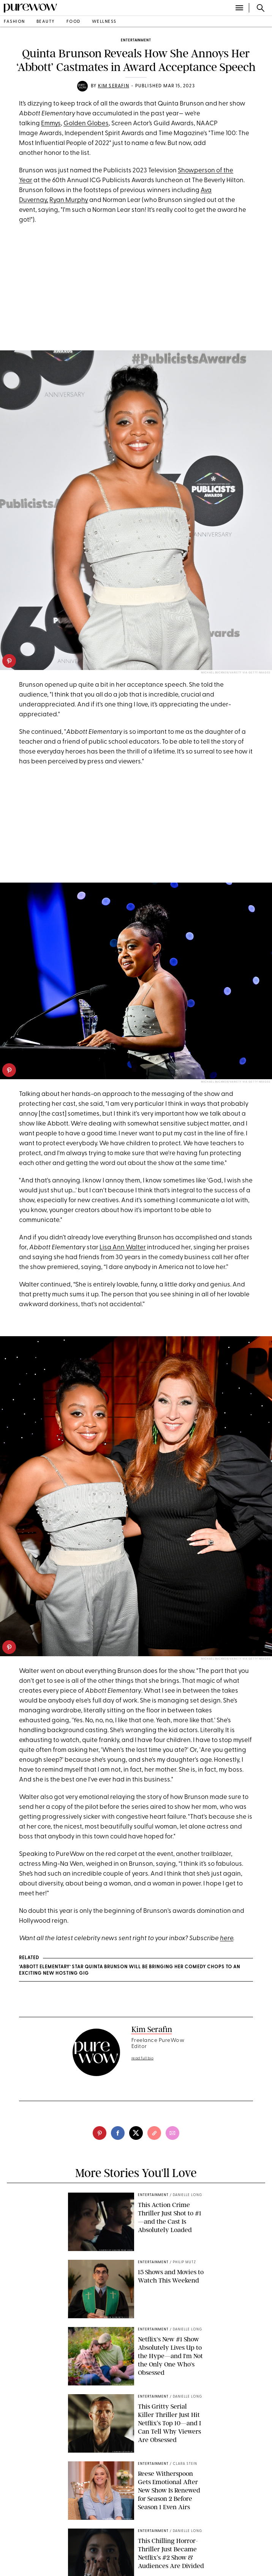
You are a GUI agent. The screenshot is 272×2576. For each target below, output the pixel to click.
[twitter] (136, 2133)
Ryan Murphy (68, 200)
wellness (104, 22)
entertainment (136, 40)
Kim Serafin (113, 86)
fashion (14, 22)
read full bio (142, 2058)
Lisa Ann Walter (123, 1247)
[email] (172, 2133)
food (73, 22)
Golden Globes (86, 123)
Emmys (51, 123)
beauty (45, 22)
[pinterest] (9, 661)
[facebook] (118, 2133)
